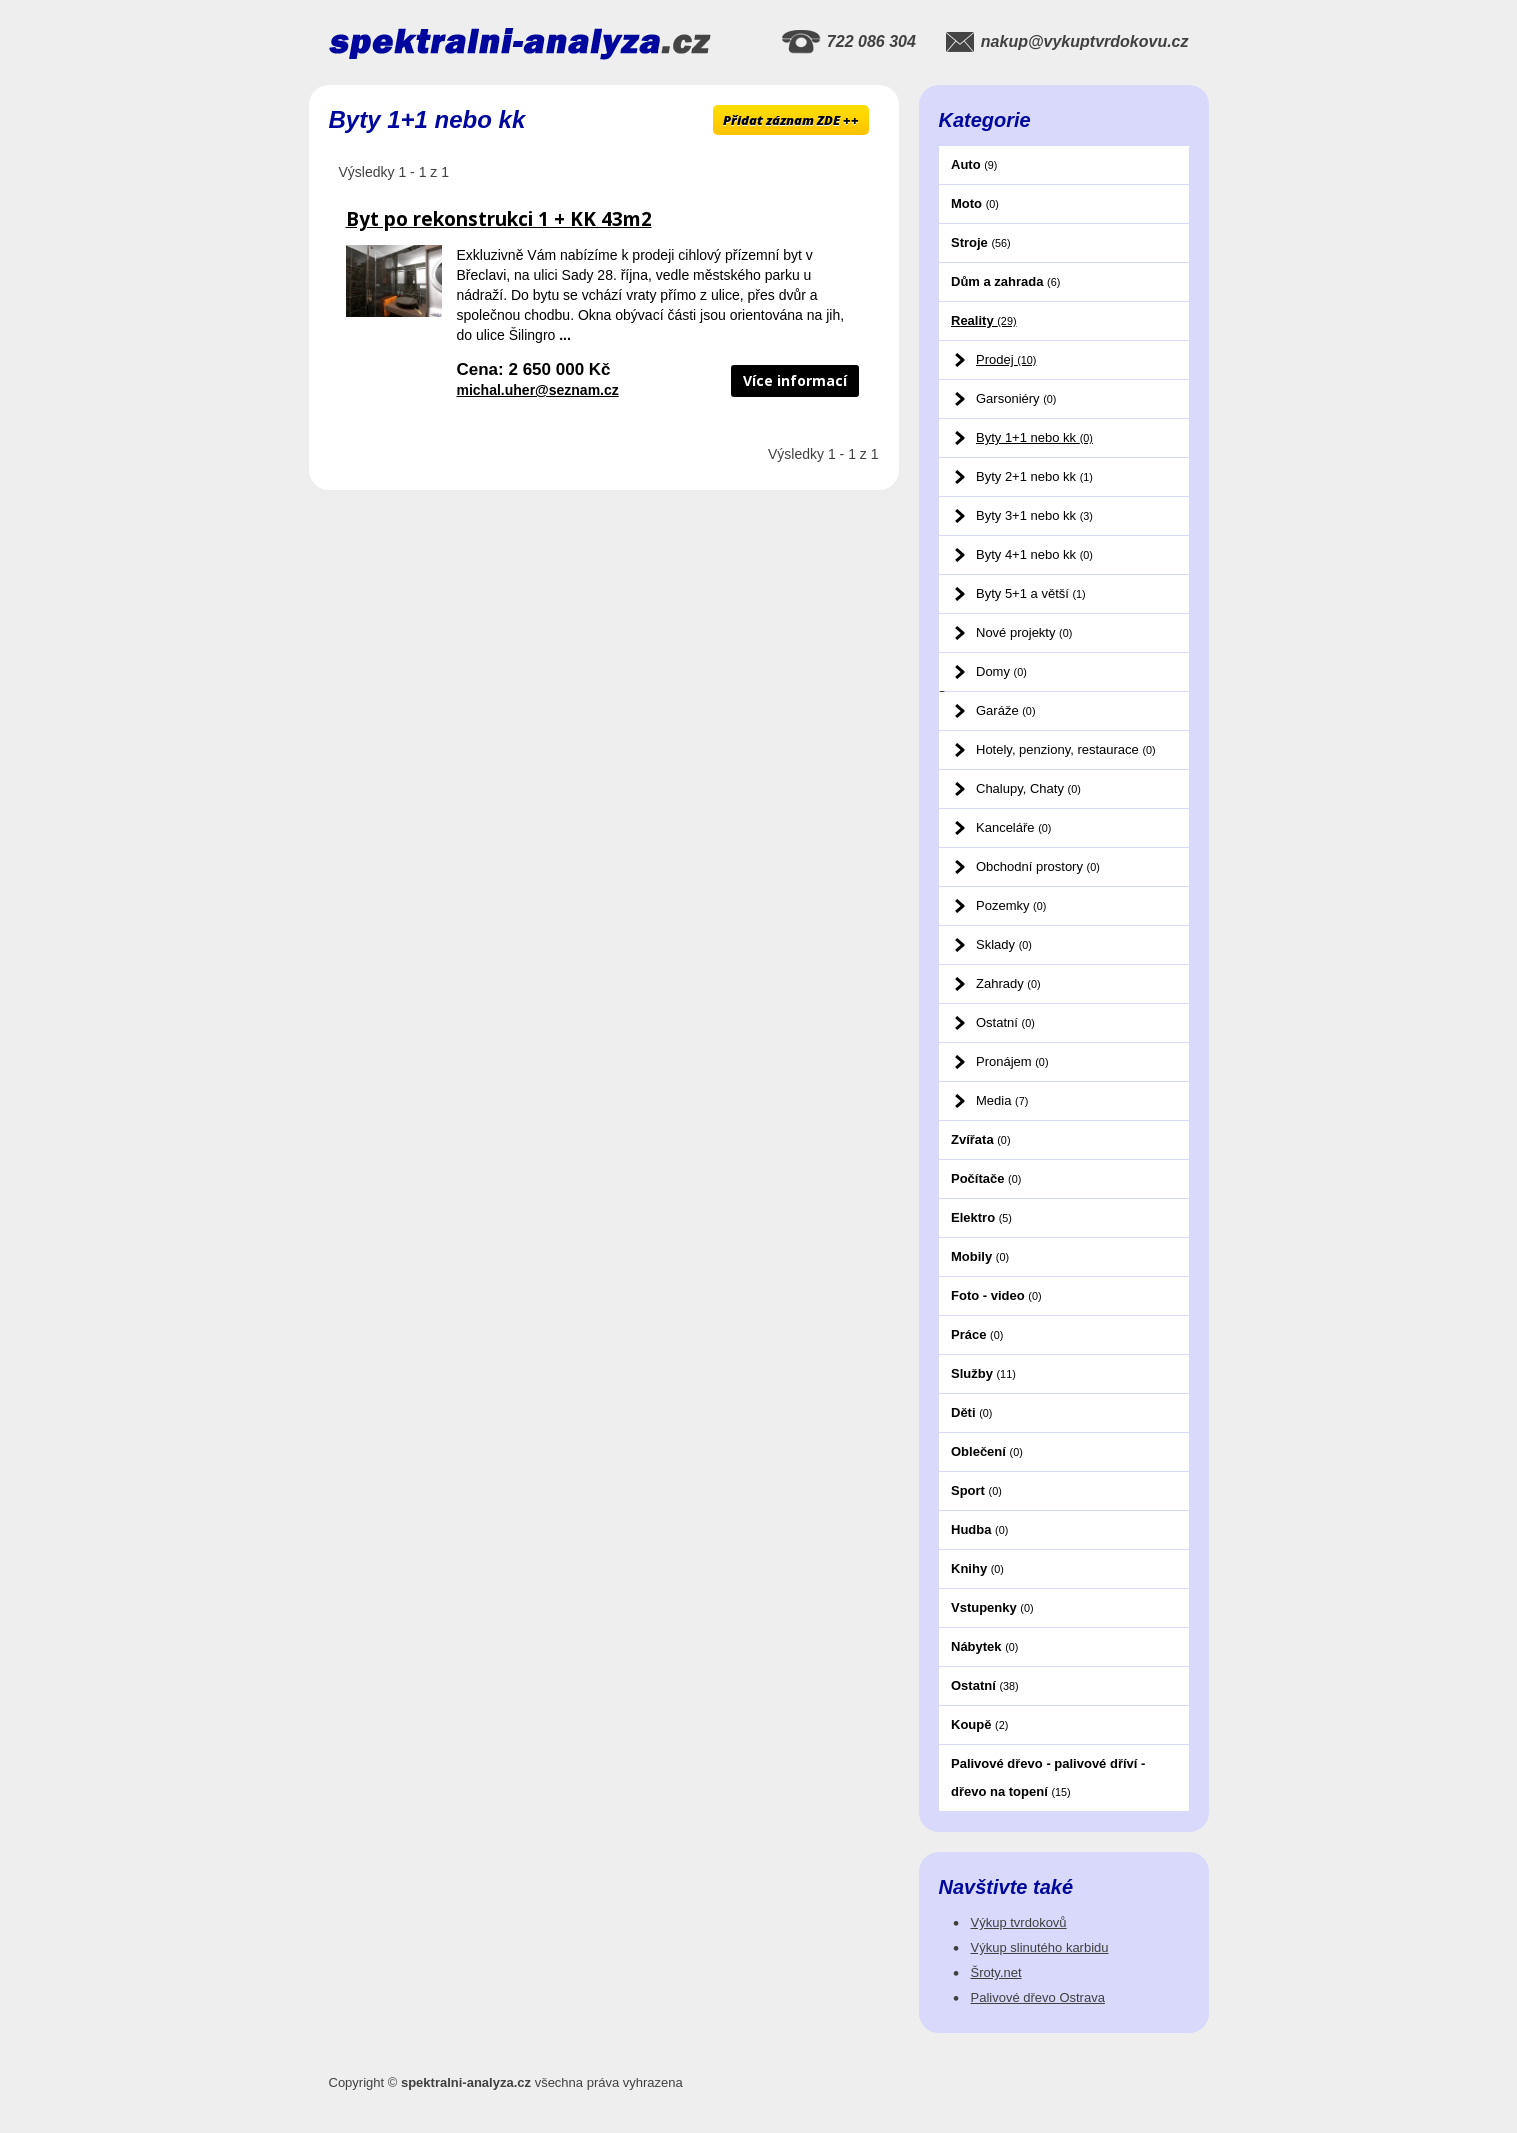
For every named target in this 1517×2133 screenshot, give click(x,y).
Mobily (980, 1256)
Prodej (1006, 359)
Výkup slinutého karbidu (1040, 1947)
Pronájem (1012, 1061)
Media (1002, 1100)
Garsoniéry (1016, 398)
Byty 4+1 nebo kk (1034, 554)
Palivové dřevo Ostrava (1038, 1997)
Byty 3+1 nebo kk (1034, 515)
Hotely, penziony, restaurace (1066, 749)
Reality (984, 320)
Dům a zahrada (1005, 281)
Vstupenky (992, 1607)
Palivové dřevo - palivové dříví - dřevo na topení (1048, 1777)
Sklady (1004, 944)
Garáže (1005, 710)
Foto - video (996, 1295)
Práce (977, 1334)
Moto (975, 203)
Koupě (979, 1724)
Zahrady (1008, 983)
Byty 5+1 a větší (1031, 593)
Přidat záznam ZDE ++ (791, 120)
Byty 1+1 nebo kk (1034, 437)
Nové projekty (1024, 632)
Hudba (979, 1529)
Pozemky (1011, 905)
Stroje (981, 242)
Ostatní (1005, 1022)
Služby (983, 1373)
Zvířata (980, 1139)
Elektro (981, 1217)
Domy (1001, 671)
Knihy (977, 1568)
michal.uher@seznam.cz (538, 390)
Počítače (986, 1178)
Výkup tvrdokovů (1019, 1922)
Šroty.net (996, 1972)
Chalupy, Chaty (1028, 788)
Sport (976, 1490)
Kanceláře (1013, 827)
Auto (974, 164)
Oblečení (987, 1451)
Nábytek (984, 1646)
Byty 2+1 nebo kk (1034, 476)
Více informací (795, 380)
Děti (971, 1412)
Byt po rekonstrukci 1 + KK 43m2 (499, 219)
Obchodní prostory (1038, 866)
